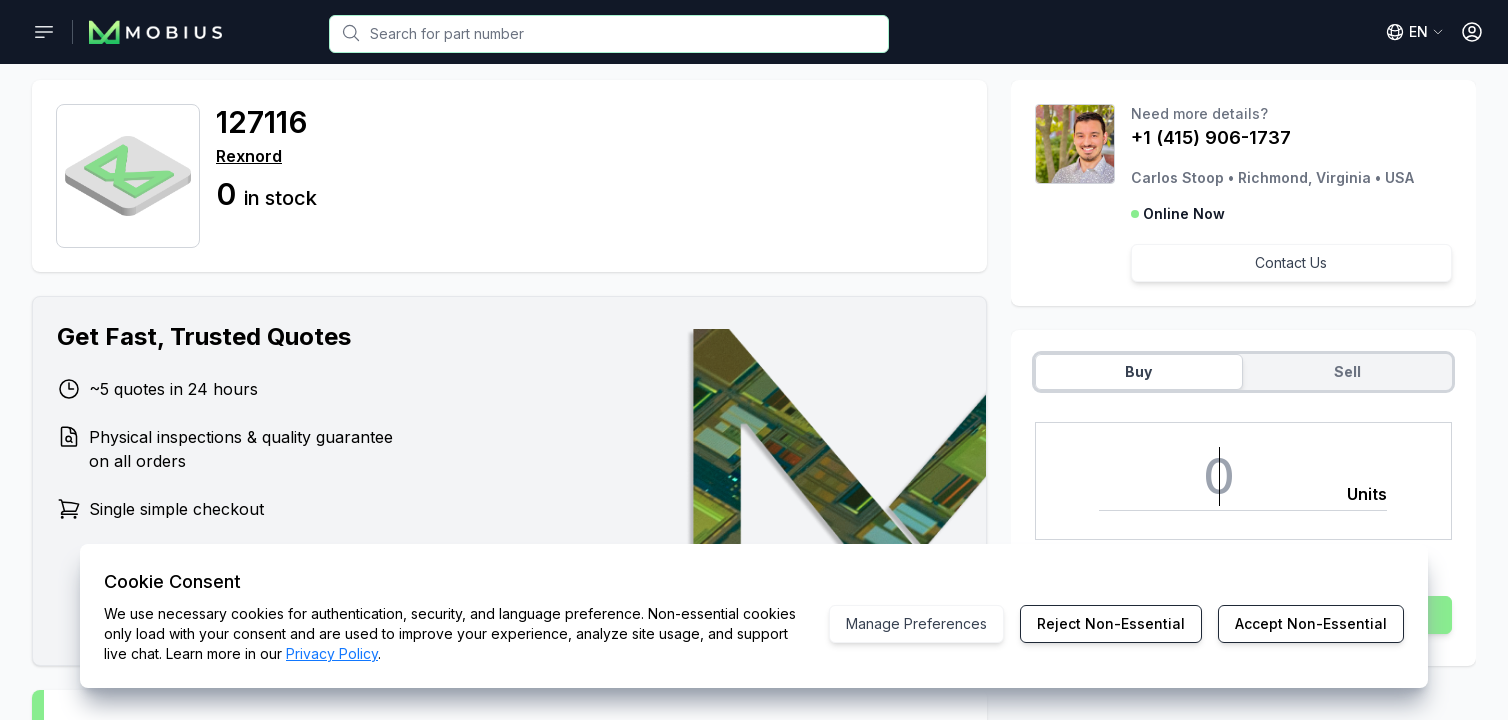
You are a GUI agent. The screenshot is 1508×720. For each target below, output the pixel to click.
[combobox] (609, 34)
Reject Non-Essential (1111, 623)
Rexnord (249, 156)
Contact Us (1291, 262)
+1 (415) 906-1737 (1211, 137)
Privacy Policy (332, 653)
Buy (1138, 371)
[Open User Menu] (1472, 32)
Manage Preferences (916, 623)
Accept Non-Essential (1311, 623)
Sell (1347, 371)
